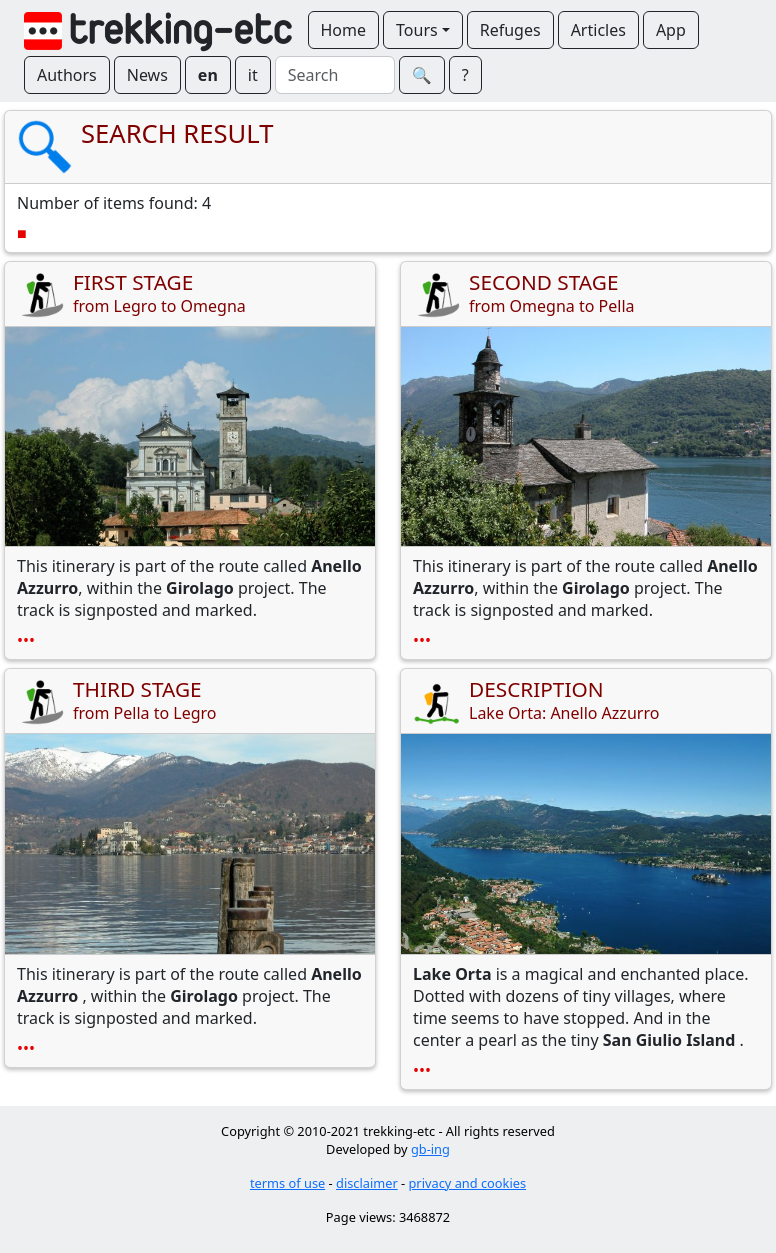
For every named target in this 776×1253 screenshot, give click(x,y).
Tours (417, 30)
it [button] (253, 75)
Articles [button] (598, 30)
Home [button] (344, 30)
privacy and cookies (468, 1183)
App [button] (671, 30)
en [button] (208, 75)
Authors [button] (67, 75)
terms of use (287, 1183)
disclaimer (367, 1183)
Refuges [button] (510, 30)
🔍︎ (422, 75)
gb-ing (430, 1149)
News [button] (147, 75)
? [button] (465, 75)
